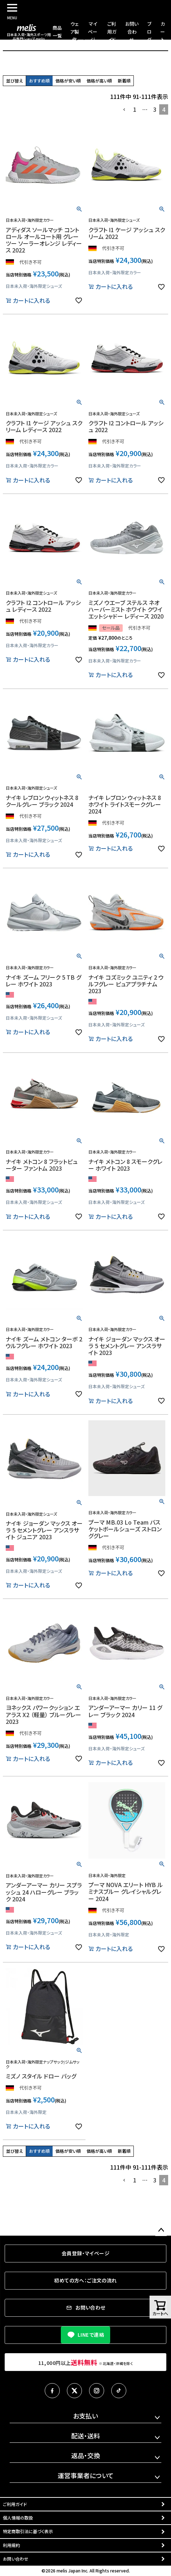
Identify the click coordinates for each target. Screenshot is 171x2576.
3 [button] (154, 109)
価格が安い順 (68, 80)
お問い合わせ (131, 31)
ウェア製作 (74, 31)
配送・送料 (85, 2435)
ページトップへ (161, 2230)
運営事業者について (86, 2475)
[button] (124, 109)
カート (162, 31)
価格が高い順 (99, 80)
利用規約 (11, 2545)
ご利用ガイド (111, 31)
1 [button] (134, 109)
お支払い (85, 2415)
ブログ (149, 31)
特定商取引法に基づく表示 (28, 2531)
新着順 (124, 80)
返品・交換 (85, 2455)
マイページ (92, 31)
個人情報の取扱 (18, 2518)
